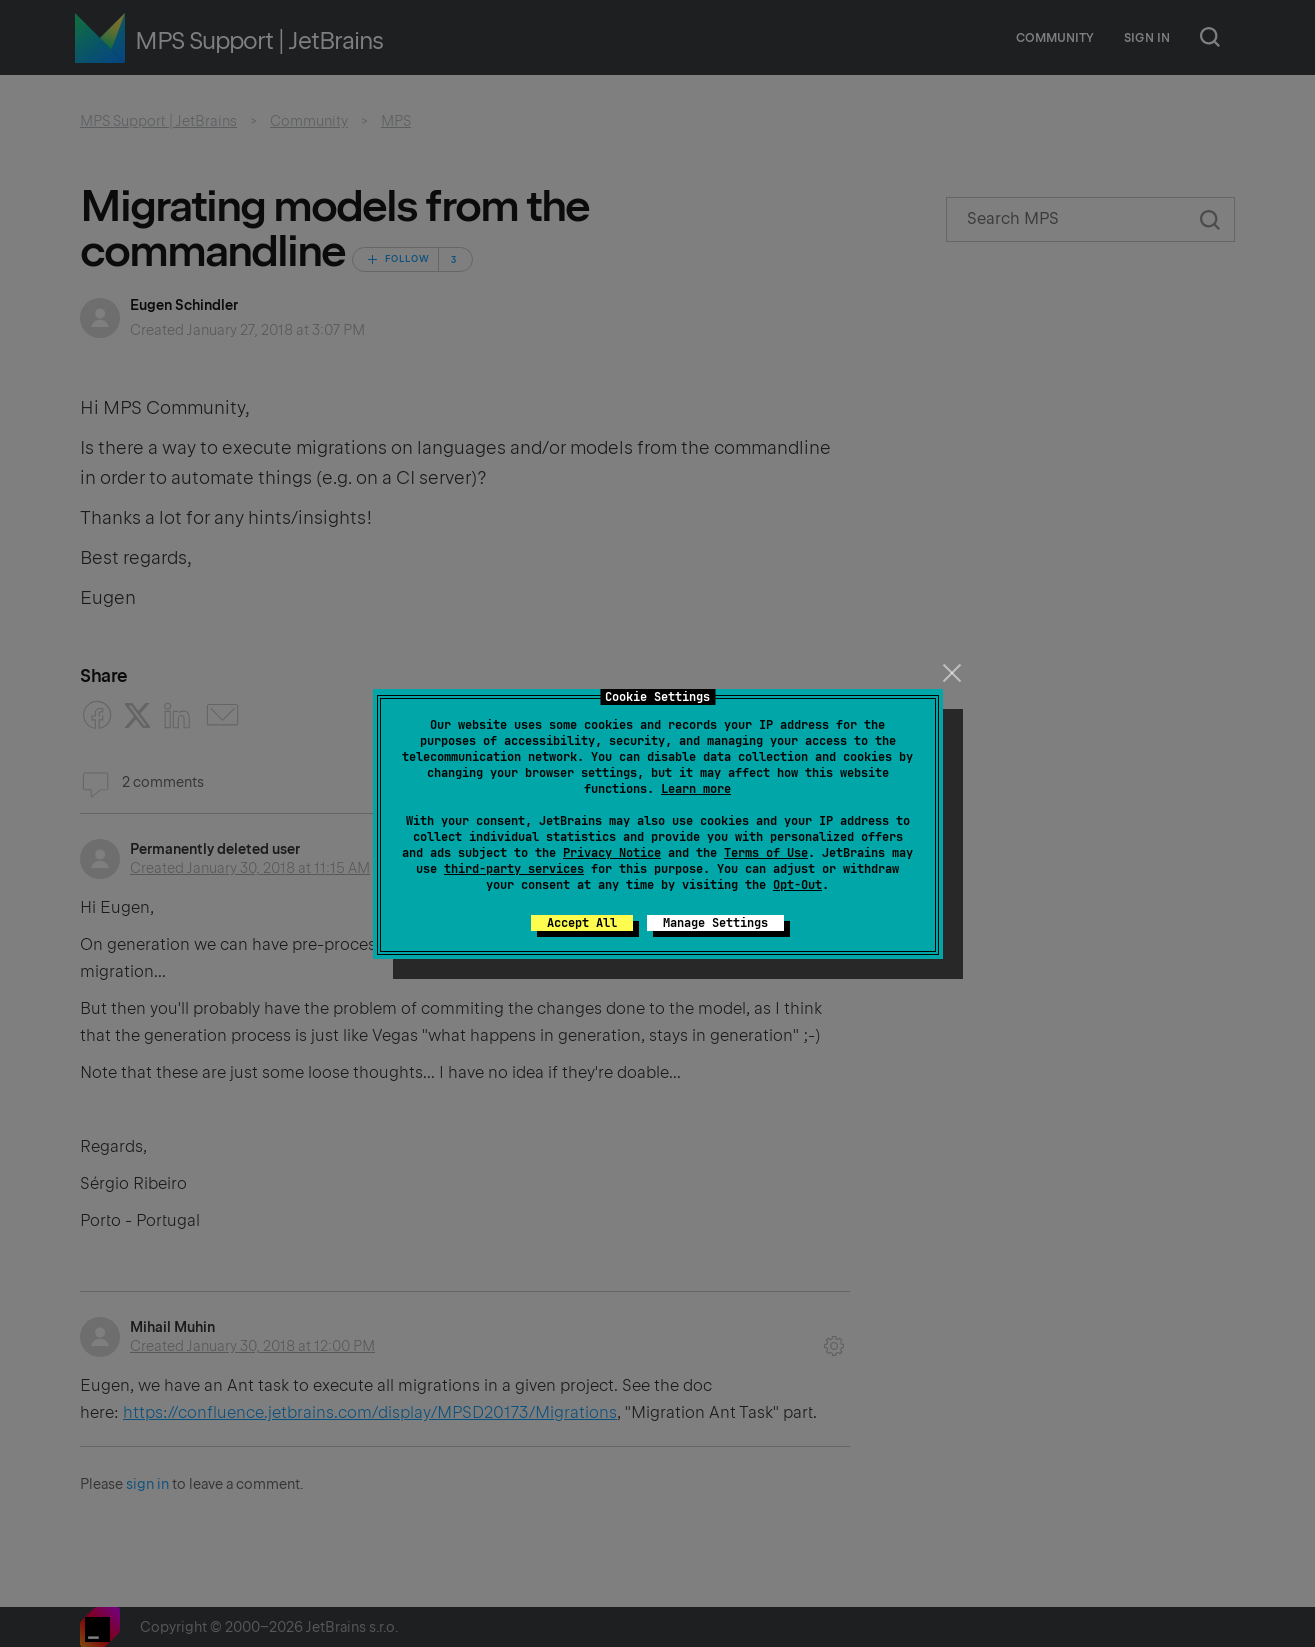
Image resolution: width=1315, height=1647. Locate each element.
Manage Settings (715, 923)
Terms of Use (766, 853)
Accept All (582, 923)
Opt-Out (797, 885)
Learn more (696, 789)
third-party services (514, 869)
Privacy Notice (612, 853)
